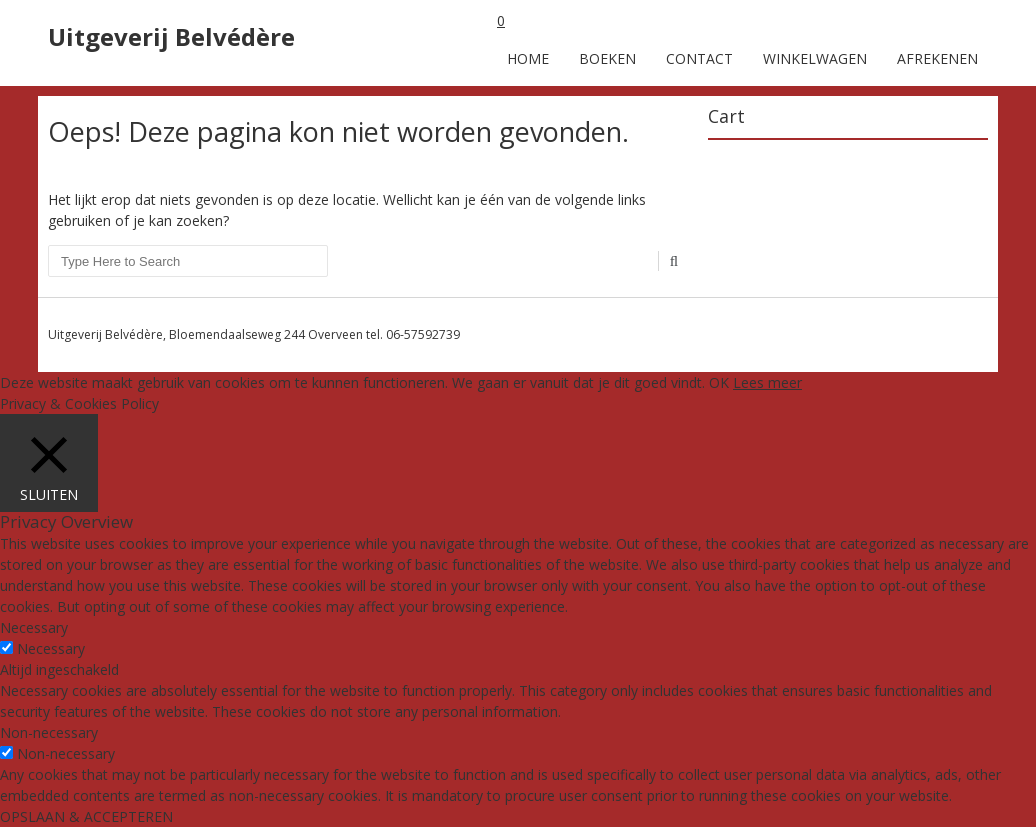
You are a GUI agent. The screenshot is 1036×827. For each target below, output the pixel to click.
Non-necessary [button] (49, 732)
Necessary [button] (34, 627)
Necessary (51, 648)
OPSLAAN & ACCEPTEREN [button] (86, 816)
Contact (699, 58)
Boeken (607, 58)
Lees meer (767, 382)
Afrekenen (937, 58)
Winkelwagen (815, 58)
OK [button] (719, 382)
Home (528, 58)
